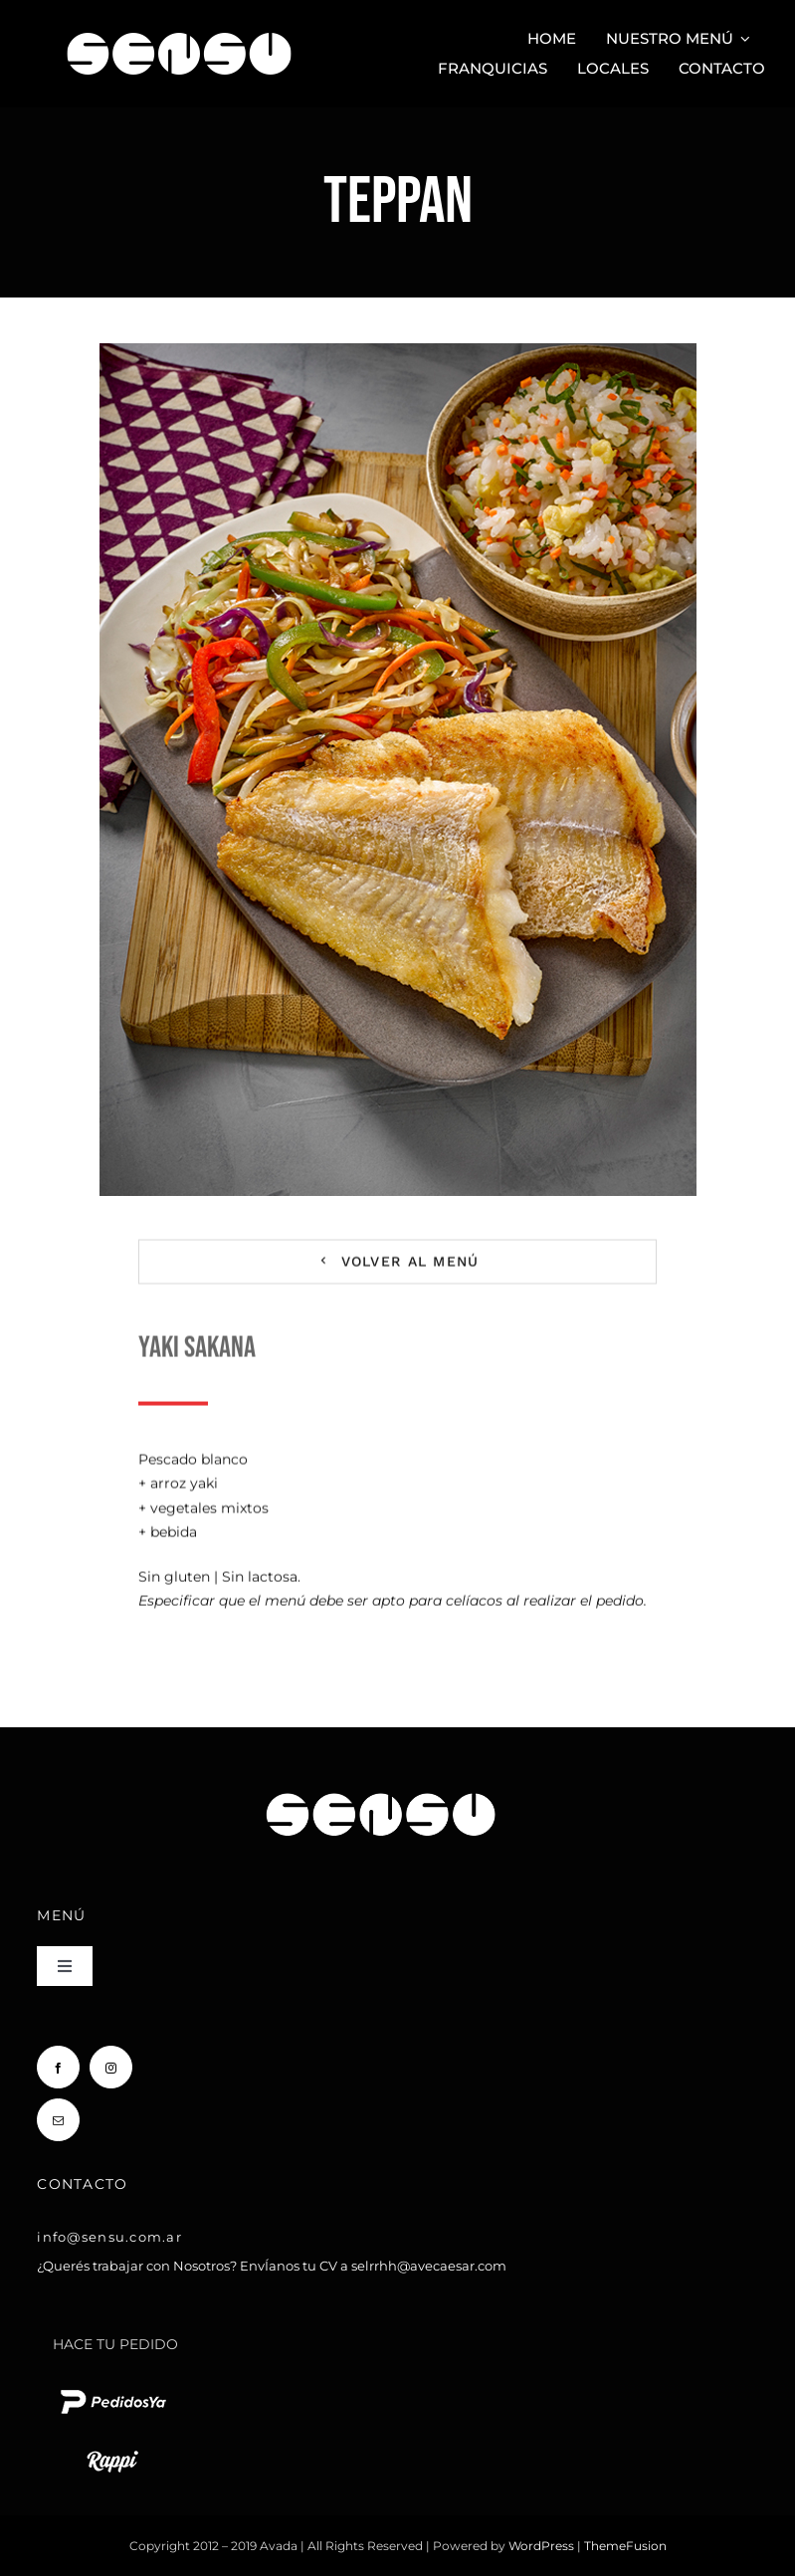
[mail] (58, 2119)
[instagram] (111, 2067)
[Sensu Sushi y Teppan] (179, 23)
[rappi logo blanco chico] (112, 2449)
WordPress (542, 2545)
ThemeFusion (625, 2545)
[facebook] (58, 2067)
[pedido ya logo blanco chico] (112, 2389)
